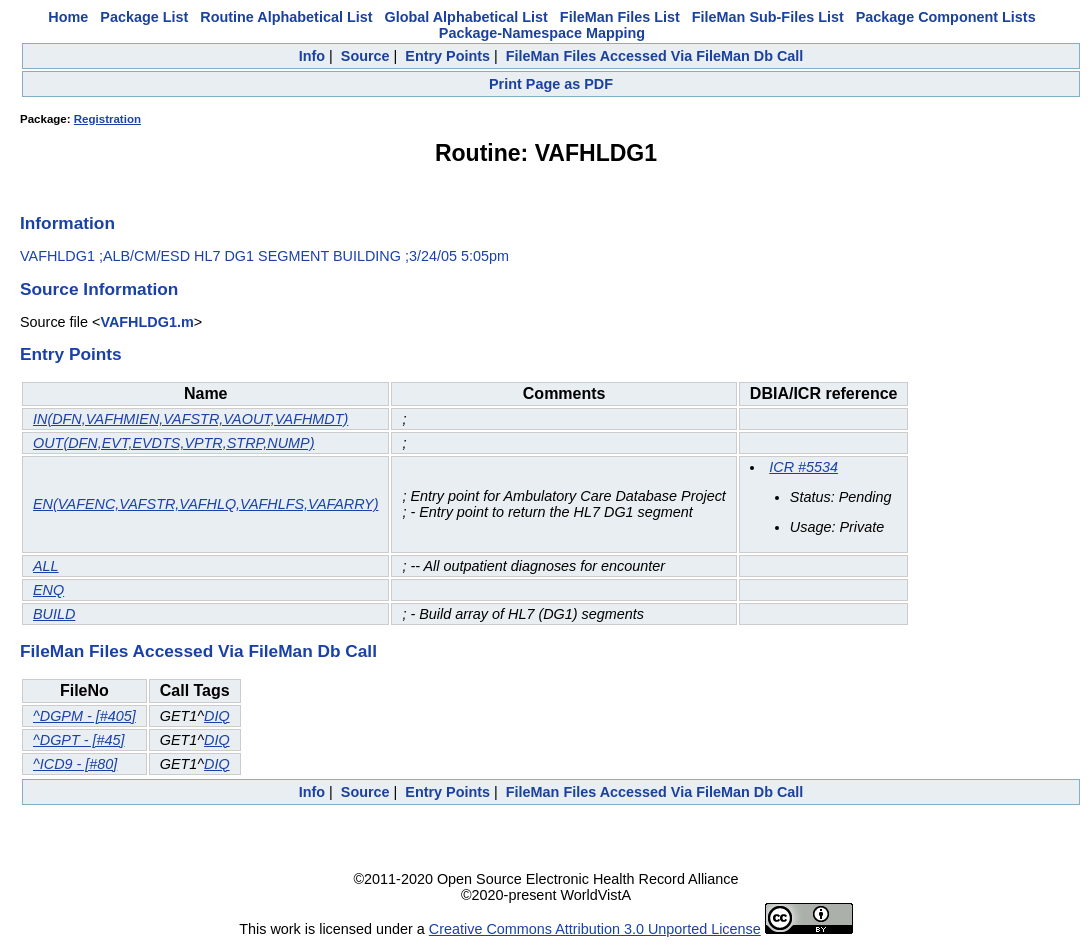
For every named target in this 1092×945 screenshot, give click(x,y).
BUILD (54, 614)
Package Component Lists (946, 17)
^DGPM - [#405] (84, 716)
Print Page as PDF (551, 84)
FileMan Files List (620, 17)
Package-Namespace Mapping (542, 33)
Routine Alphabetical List (286, 17)
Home (68, 17)
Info (312, 56)
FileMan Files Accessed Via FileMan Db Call (655, 56)
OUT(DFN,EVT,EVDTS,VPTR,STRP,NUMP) (173, 443)
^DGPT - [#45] (79, 740)
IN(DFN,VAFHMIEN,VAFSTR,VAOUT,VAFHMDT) (190, 419)
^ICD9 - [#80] (75, 764)
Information (67, 223)
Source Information (99, 289)
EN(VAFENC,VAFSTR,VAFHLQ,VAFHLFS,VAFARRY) (205, 504)
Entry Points (447, 56)
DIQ (217, 716)
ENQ (48, 590)
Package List (144, 17)
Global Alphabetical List (465, 17)
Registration (107, 119)
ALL (46, 566)
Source (365, 56)
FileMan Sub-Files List (768, 17)
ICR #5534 (803, 467)
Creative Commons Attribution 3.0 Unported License (595, 929)
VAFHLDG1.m (146, 322)
